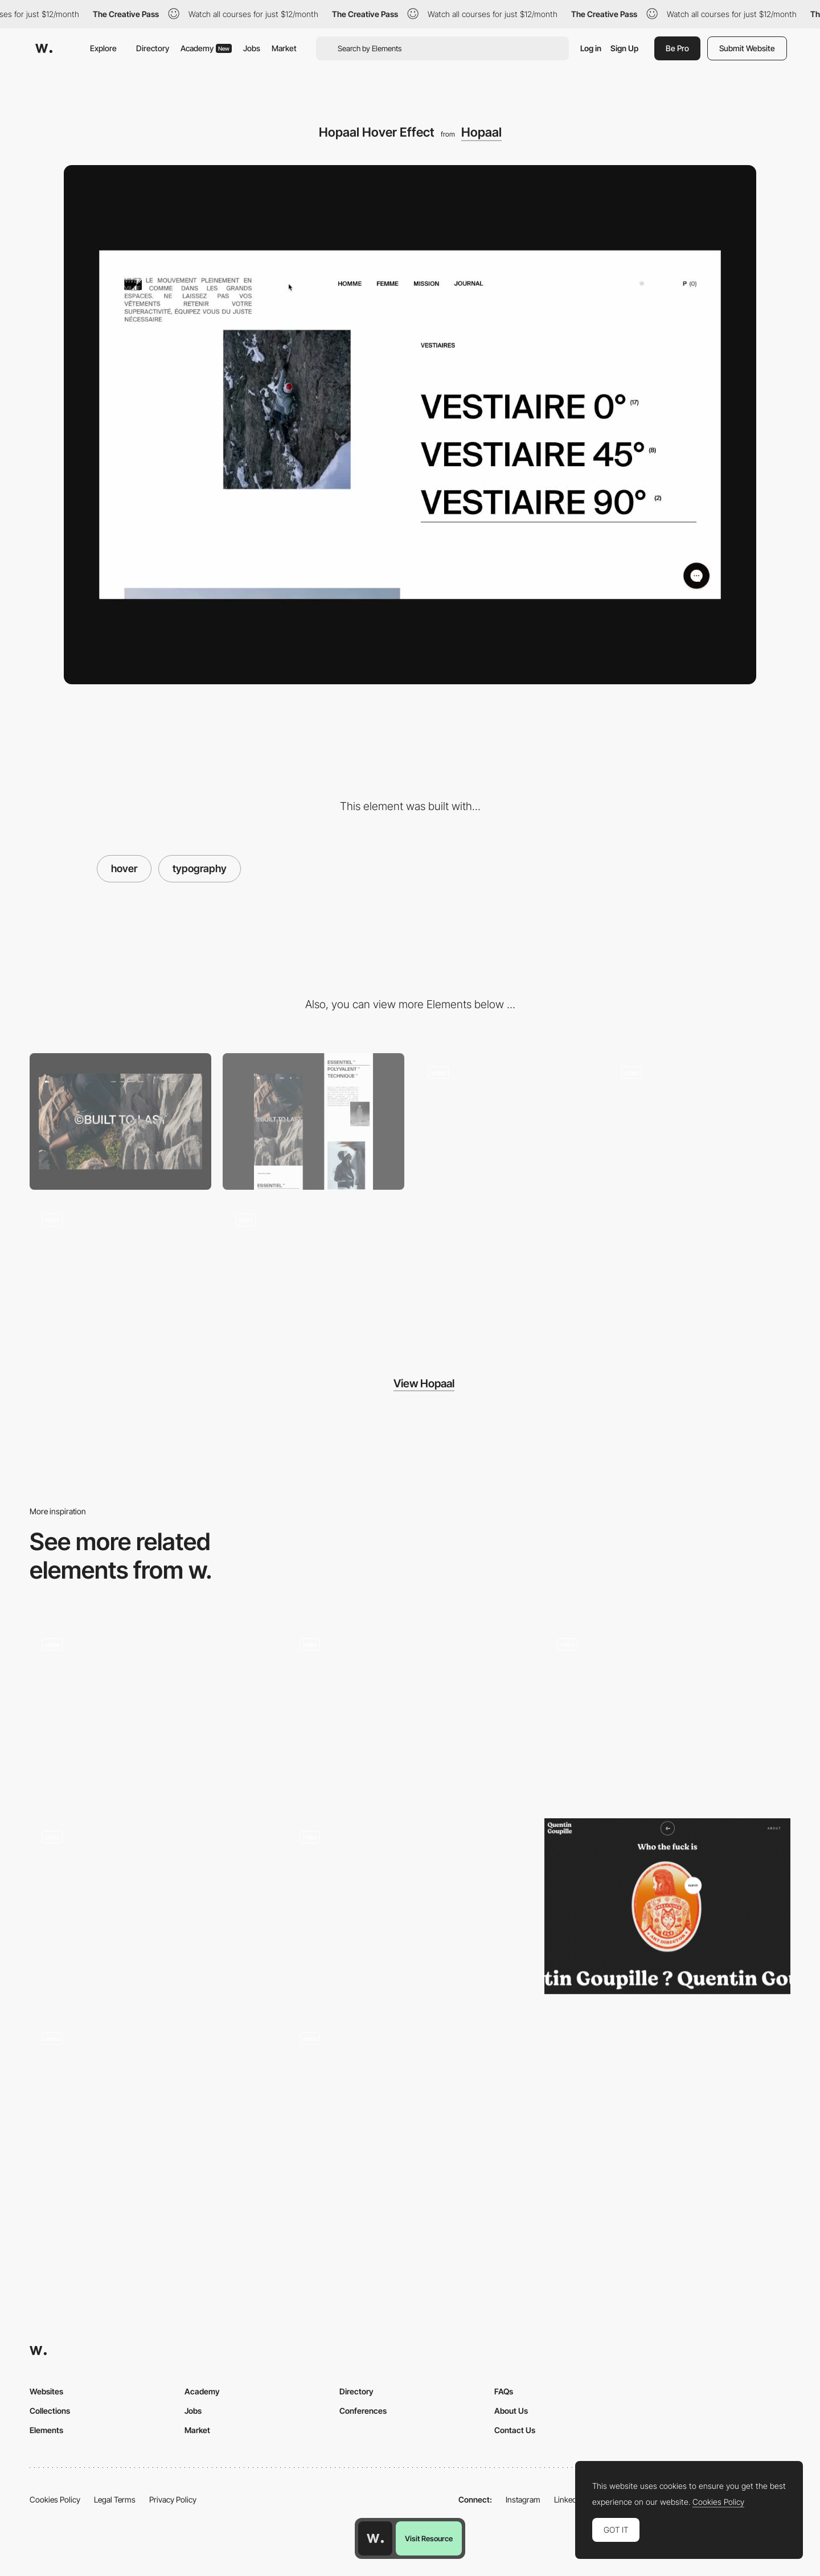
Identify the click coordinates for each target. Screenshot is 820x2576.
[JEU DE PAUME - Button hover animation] (410, 1906)
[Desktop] (120, 1121)
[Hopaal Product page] (313, 1269)
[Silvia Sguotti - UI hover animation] (667, 1713)
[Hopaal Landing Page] (506, 1121)
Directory (152, 48)
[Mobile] (313, 1121)
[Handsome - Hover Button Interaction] (410, 1713)
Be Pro (677, 48)
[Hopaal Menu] (120, 1269)
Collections (50, 2410)
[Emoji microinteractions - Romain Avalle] (153, 2108)
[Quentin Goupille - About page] (667, 1906)
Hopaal (481, 132)
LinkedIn (568, 2499)
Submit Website (747, 48)
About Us (511, 2410)
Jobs (251, 48)
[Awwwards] (43, 48)
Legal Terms (115, 2499)
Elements (46, 2430)
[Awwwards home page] (375, 2538)
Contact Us (514, 2430)
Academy (206, 48)
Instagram (523, 2499)
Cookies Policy (55, 2499)
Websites (46, 2391)
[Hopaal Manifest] (699, 1121)
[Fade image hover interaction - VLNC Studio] (153, 1713)
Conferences (363, 2410)
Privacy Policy (172, 2499)
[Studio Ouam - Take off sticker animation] (410, 2108)
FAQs (503, 2391)
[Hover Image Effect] (153, 1910)
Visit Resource (429, 2538)
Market (284, 48)
